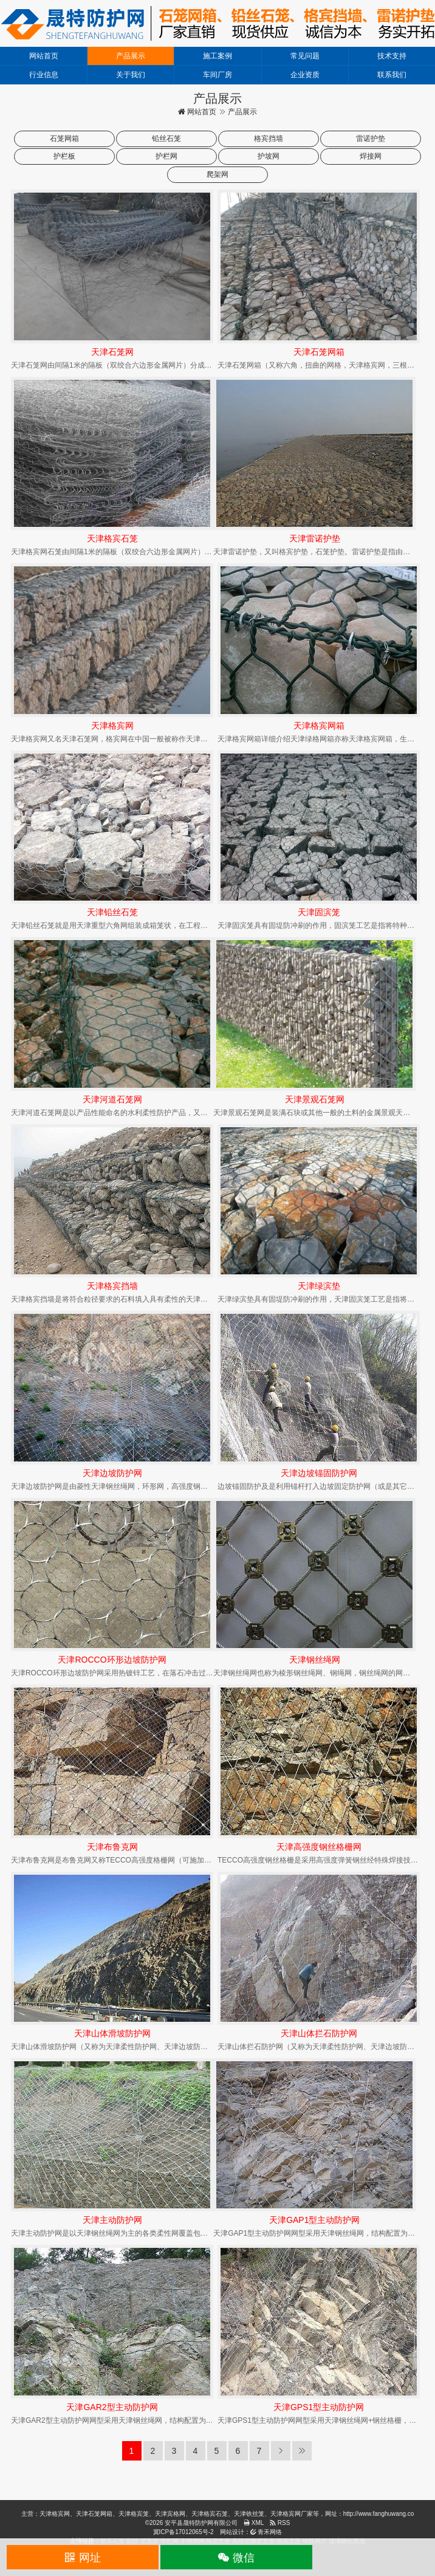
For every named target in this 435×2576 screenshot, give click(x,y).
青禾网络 (266, 2532)
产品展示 (130, 56)
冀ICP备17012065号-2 (183, 2532)
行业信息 (43, 74)
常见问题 (305, 56)
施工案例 (217, 56)
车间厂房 (217, 74)
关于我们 (130, 74)
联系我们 (391, 74)
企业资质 (305, 74)
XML (254, 2522)
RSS (280, 2522)
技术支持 (391, 56)
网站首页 (43, 56)
